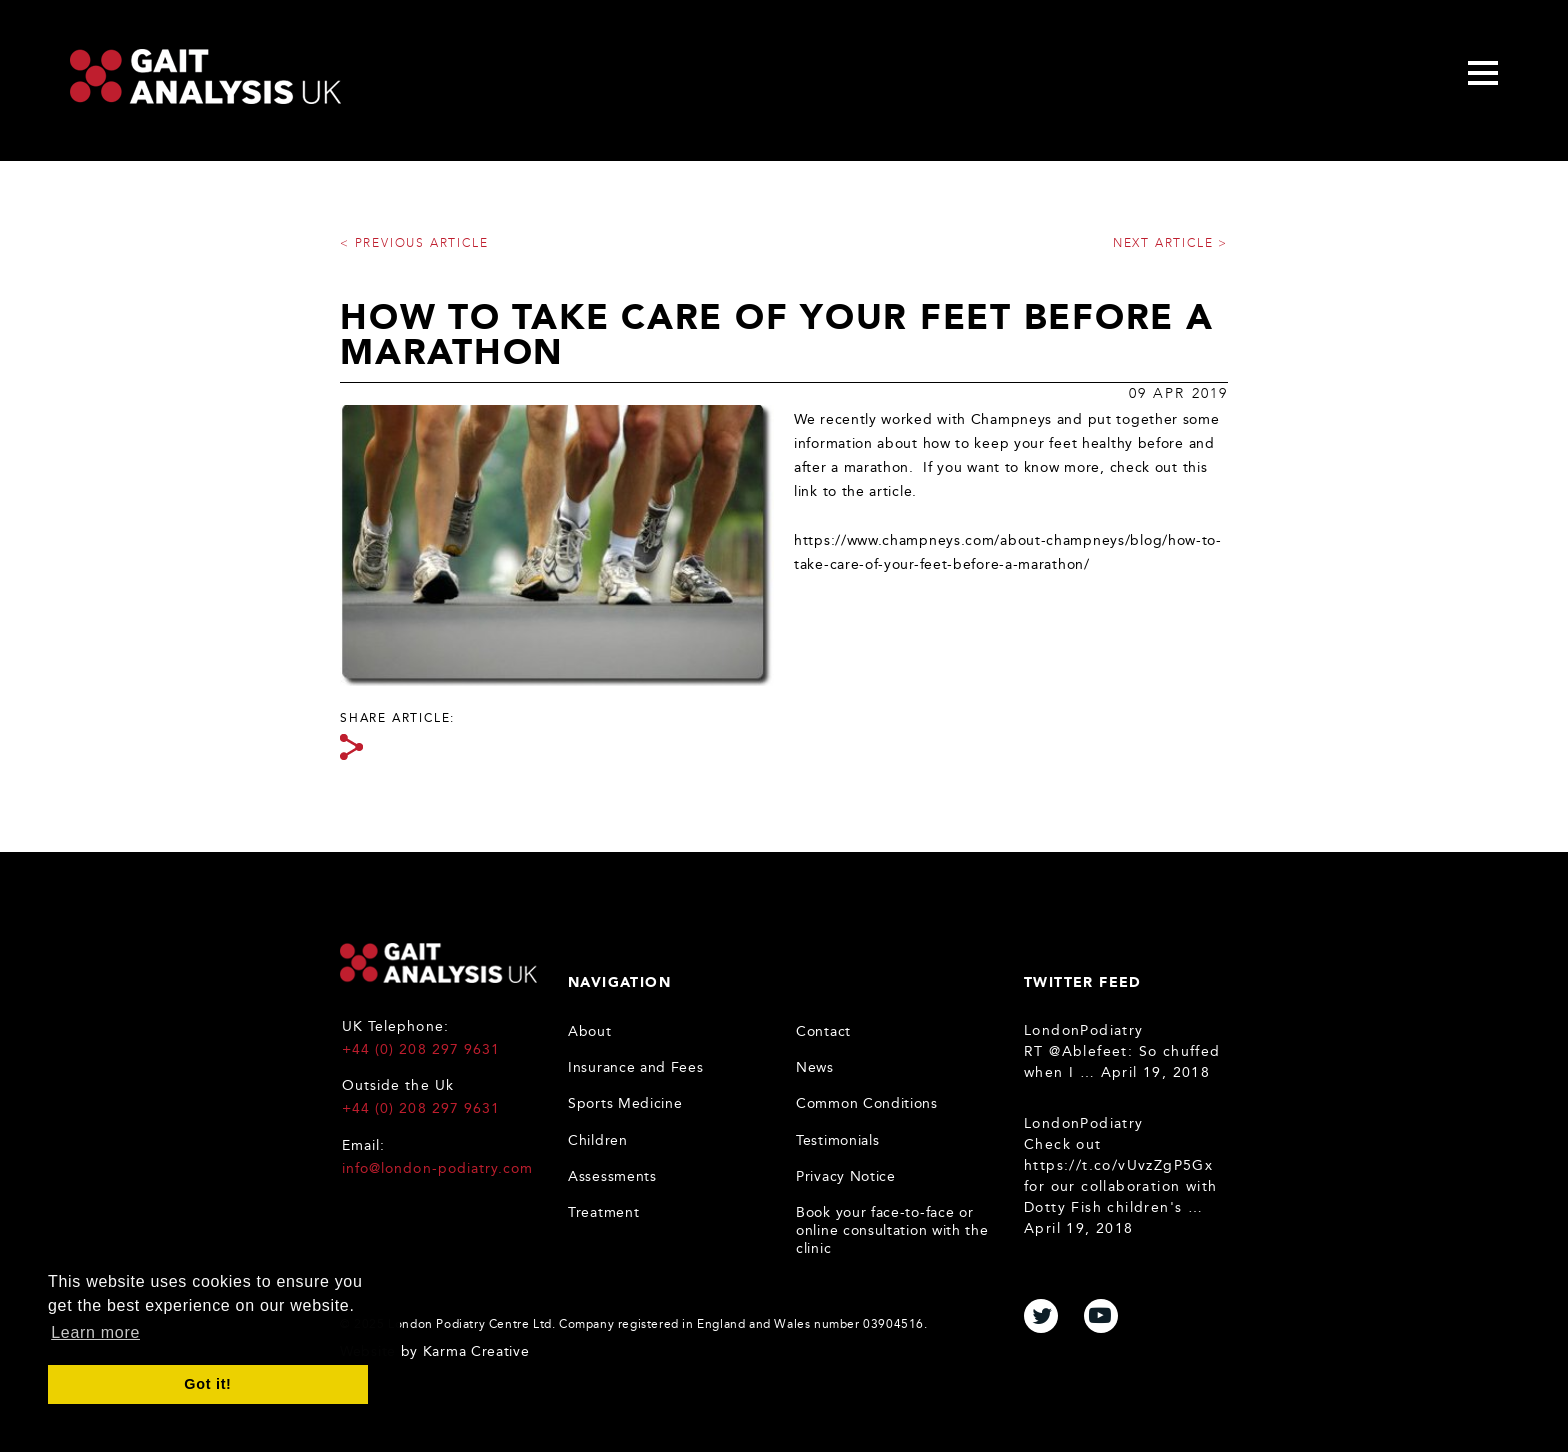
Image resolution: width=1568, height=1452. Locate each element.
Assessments (612, 1176)
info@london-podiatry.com (437, 1168)
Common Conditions (867, 1103)
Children (598, 1140)
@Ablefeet (1088, 1051)
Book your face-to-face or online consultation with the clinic (892, 1230)
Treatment (603, 1212)
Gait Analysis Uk (205, 76)
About (590, 1031)
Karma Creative (476, 1351)
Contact (823, 1031)
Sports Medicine (625, 1103)
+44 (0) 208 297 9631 (421, 1049)
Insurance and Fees (636, 1067)
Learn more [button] (95, 1332)
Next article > (1170, 243)
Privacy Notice (846, 1176)
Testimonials (837, 1140)
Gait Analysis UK (438, 963)
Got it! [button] (207, 1384)
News (815, 1067)
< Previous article (414, 243)
